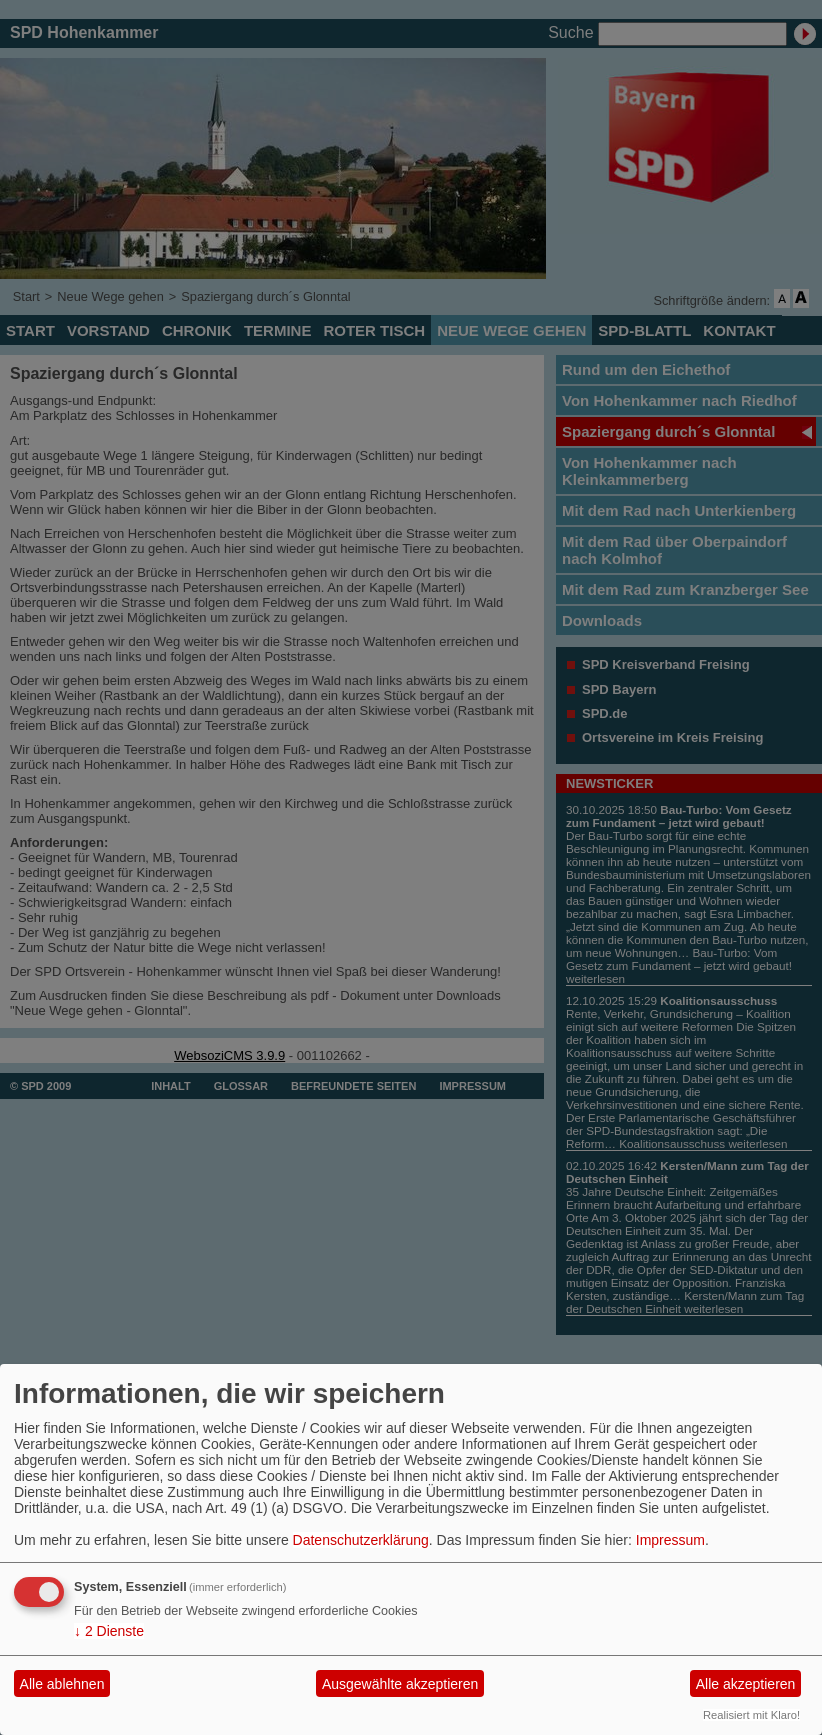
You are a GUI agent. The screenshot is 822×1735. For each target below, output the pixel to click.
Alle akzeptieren (746, 1684)
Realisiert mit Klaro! (751, 1715)
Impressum (670, 1540)
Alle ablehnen (62, 1684)
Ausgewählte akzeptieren (400, 1684)
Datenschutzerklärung (361, 1540)
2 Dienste (109, 1631)
